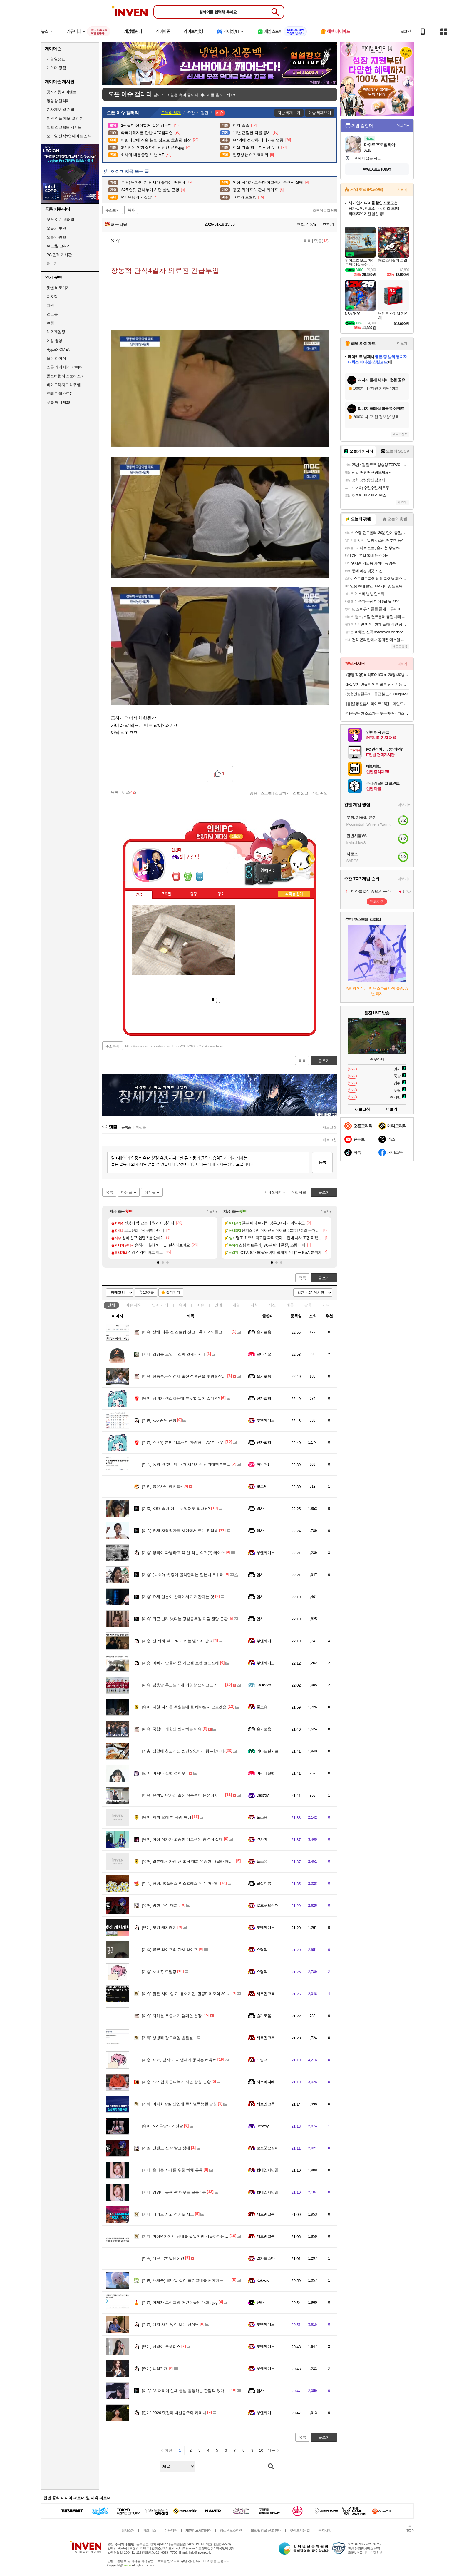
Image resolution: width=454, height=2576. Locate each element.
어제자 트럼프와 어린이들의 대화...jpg (180, 2302)
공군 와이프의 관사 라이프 (170, 1949)
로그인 (406, 31)
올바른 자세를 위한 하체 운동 (172, 2170)
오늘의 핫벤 (56, 228)
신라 (260, 2302)
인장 (139, 894)
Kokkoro (263, 2280)
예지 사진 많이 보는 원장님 (170, 2324)
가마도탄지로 (268, 1751)
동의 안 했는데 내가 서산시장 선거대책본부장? (187, 1464)
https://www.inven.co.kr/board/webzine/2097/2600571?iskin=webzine (174, 1046)
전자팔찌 (264, 1398)
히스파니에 (266, 2082)
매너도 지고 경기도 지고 (168, 2214)
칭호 (221, 894)
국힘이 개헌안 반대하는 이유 (172, 1729)
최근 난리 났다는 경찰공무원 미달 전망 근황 (185, 1619)
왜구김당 (116, 224)
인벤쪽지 (176, 876)
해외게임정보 (58, 332)
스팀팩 (262, 1949)
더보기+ (212, 1211)
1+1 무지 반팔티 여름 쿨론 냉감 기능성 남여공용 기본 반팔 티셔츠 (377, 684)
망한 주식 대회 (160, 1905)
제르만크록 (266, 1993)
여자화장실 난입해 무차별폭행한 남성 (179, 2104)
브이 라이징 (56, 358)
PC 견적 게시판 (59, 255)
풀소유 (262, 1707)
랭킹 (193, 894)
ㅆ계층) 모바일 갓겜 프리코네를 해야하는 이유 (187, 2280)
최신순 (140, 1127)
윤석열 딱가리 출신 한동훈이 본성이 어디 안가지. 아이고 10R (199, 1795)
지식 (254, 1305)
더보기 (199, 876)
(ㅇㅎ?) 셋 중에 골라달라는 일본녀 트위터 (183, 1574)
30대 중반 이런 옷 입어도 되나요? (176, 1508)
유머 (182, 1305)
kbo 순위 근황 (159, 1420)
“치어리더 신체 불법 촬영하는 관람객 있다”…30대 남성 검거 (198, 2390)
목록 (307, 240)
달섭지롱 (264, 1883)
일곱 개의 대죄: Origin (64, 367)
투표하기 (377, 901)
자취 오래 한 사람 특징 (166, 1817)
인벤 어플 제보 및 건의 (65, 118)
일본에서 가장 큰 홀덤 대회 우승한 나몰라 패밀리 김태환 (195, 1861)
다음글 (127, 1192)
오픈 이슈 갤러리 (60, 219)
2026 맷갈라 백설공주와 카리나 (174, 2412)
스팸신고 (300, 793)
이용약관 (170, 2530)
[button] (158, 1262)
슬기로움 (264, 1332)
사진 (272, 1305)
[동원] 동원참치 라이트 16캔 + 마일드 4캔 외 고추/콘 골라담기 (377, 704)
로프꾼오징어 (268, 1905)
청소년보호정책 (231, 2530)
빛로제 (262, 1486)
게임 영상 (54, 341)
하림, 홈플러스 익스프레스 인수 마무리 (180, 1883)
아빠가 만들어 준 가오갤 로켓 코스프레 (180, 1663)
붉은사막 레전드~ (162, 1486)
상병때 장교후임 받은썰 (167, 2038)
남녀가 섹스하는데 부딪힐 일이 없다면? (181, 1398)
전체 (111, 1305)
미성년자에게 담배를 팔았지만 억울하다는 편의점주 (191, 2236)
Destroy (263, 1795)
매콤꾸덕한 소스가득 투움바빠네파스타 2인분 (377, 713)
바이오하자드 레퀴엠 (64, 385)
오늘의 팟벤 (56, 237)
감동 (308, 1305)
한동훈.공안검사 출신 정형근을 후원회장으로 (185, 1376)
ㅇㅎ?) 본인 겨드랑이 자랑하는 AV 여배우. (183, 1442)
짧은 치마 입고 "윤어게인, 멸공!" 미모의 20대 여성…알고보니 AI (202, 1993)
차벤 (50, 305)
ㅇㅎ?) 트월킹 (159, 1971)
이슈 (133, 1305)
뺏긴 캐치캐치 (159, 1927)
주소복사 (112, 1046)
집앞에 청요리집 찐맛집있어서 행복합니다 (183, 1751)
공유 (253, 793)
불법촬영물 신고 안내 (266, 2530)
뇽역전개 (155, 2368)
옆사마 (262, 1839)
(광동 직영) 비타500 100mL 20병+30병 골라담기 (377, 674)
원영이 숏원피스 (161, 2346)
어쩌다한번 (266, 1773)
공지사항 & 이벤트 (62, 92)
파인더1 (263, 1464)
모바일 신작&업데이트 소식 (69, 136)
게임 (236, 1305)
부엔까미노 (266, 1420)
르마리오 (264, 1354)
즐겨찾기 (173, 1292)
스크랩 (266, 793)
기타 (326, 1305)
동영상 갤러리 (58, 101)
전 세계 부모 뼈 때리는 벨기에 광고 (177, 1641)
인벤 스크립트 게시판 (64, 127)
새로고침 (330, 1127)
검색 (271, 2466)
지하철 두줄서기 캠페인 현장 (172, 2016)
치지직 (52, 296)
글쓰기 (324, 1278)
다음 (271, 2450)
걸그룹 (52, 314)
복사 (131, 210)
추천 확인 (319, 793)
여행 (50, 323)
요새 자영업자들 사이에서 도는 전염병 (180, 1530)
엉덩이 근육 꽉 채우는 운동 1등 (174, 2192)
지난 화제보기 (288, 113)
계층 (290, 1305)
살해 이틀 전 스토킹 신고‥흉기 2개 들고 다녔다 (188, 1332)
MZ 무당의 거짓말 (162, 2126)
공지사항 (324, 2530)
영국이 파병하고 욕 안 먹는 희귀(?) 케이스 (183, 1552)
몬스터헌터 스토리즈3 (65, 376)
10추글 (148, 1292)
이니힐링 (187, 876)
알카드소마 (266, 2258)
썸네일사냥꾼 (268, 2170)
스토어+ (403, 190)
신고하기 (282, 793)
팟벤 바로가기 (58, 288)
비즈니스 (149, 2530)
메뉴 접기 (294, 894)
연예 (160, 1305)
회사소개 (127, 2530)
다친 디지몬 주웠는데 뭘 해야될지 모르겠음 (184, 1707)
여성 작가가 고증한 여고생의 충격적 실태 (182, 1839)
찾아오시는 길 (300, 2530)
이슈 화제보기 (319, 113)
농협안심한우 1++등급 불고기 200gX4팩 (377, 694)
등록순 (126, 1127)
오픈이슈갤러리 (325, 210)
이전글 (150, 1192)
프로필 (166, 894)
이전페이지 (277, 1192)
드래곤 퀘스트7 (59, 393)
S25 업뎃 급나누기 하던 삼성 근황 (176, 2082)
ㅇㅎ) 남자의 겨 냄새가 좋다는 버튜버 (179, 2060)
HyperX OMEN (58, 349)
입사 (260, 1508)
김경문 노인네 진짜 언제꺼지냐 (174, 1354)
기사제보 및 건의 (60, 109)
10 (261, 2450)
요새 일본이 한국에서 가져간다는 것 (178, 1597)
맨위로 (300, 1192)
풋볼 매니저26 (58, 402)
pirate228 (264, 1685)
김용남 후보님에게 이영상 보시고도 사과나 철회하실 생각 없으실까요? (207, 1685)
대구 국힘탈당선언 (163, 2258)
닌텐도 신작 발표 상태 (166, 2148)
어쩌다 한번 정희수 (163, 1773)
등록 (322, 1162)
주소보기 (112, 210)
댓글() (321, 240)
